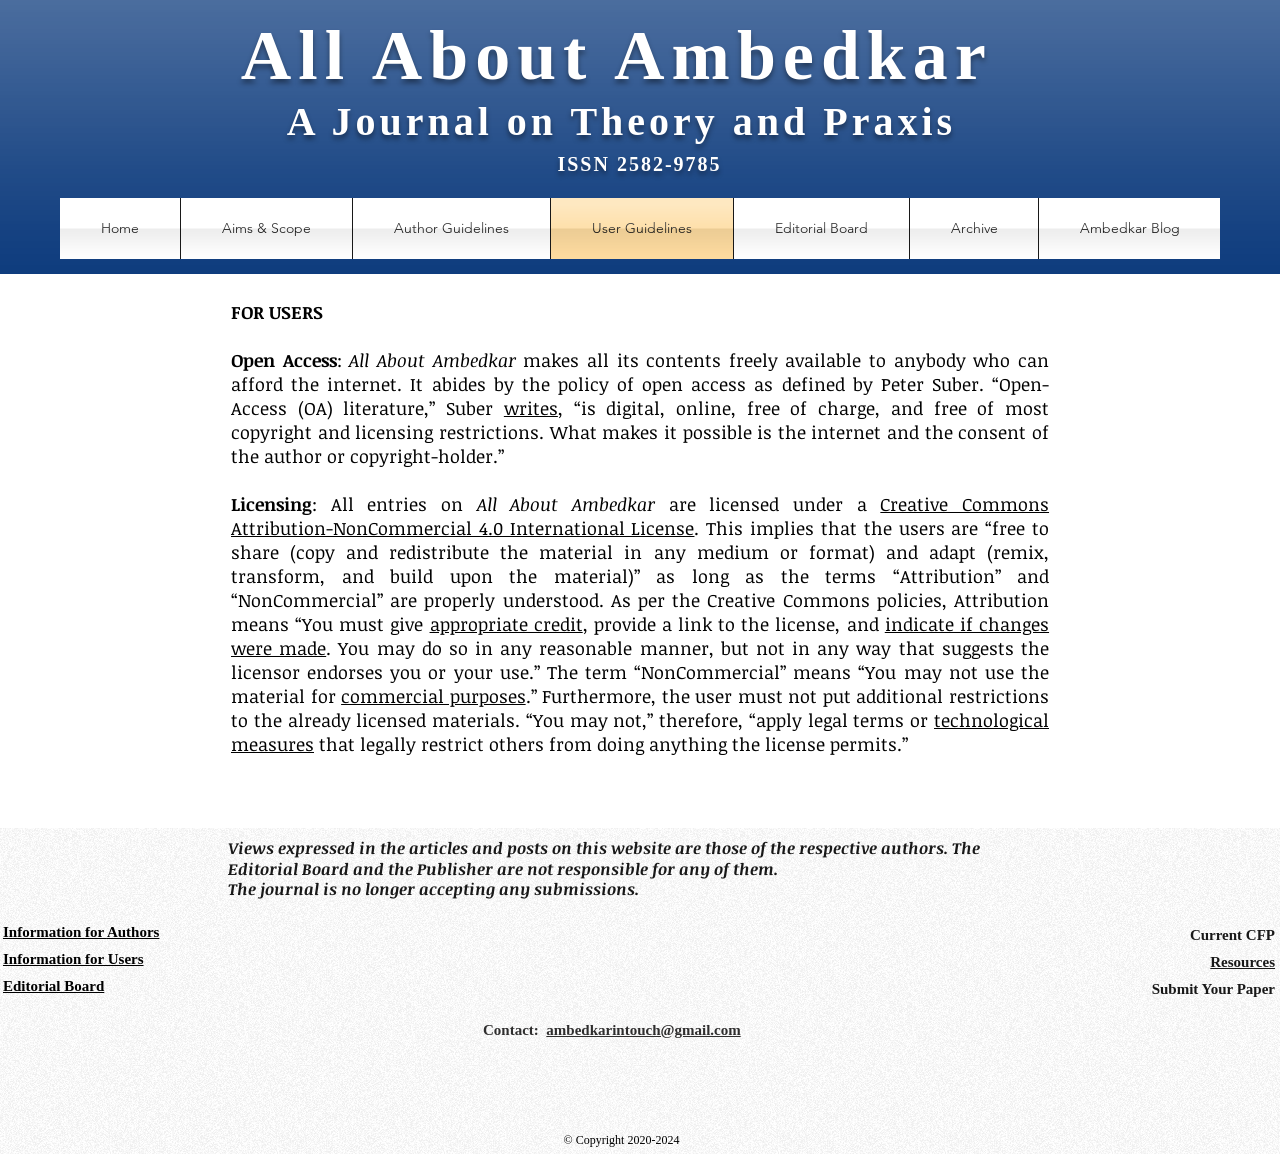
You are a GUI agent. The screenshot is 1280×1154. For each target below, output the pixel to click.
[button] (974, 228)
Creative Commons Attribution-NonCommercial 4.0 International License (640, 516)
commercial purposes (433, 696)
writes (531, 408)
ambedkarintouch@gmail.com (643, 1030)
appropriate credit (506, 624)
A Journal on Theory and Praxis (621, 121)
